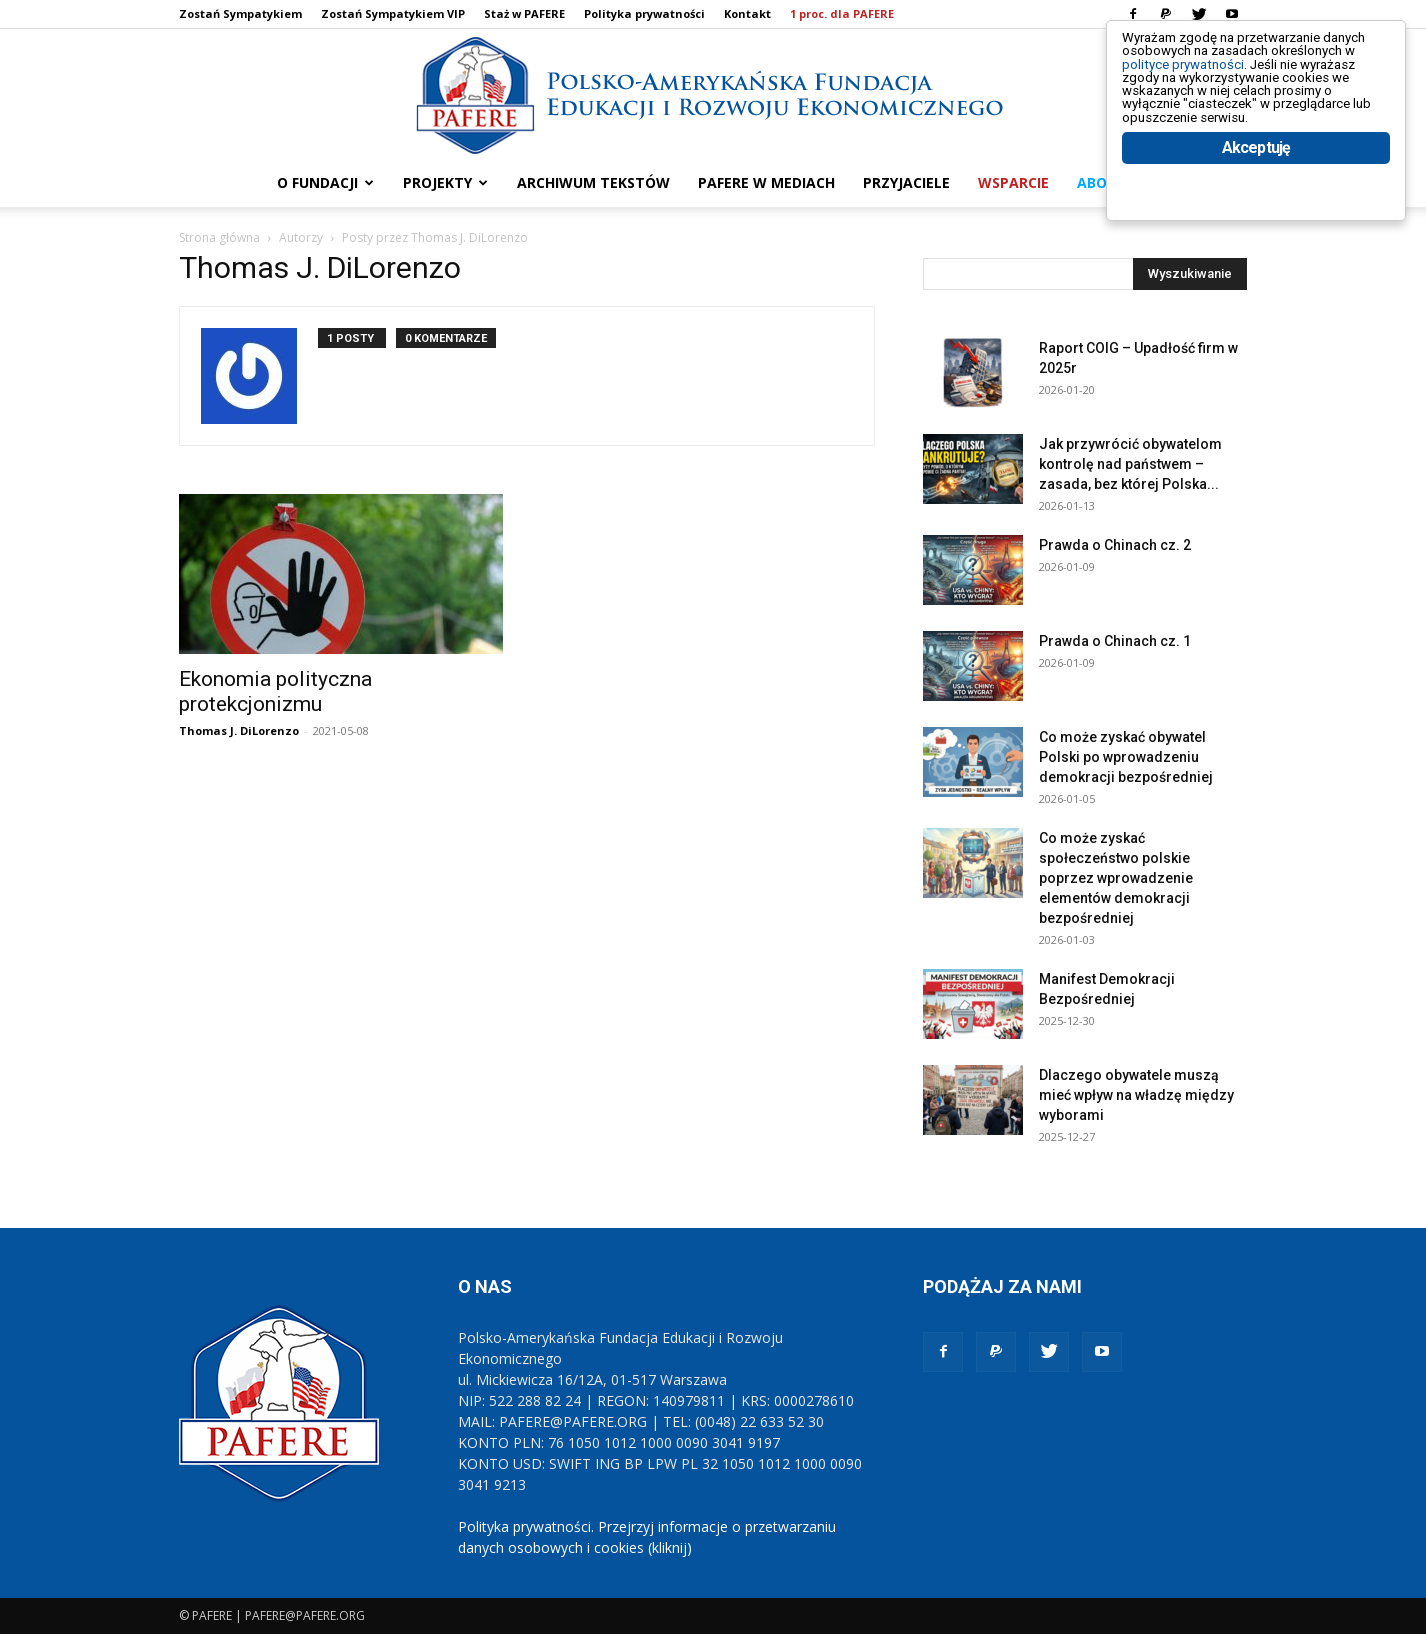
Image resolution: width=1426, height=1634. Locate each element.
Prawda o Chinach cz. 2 (1115, 545)
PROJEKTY (445, 182)
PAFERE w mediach (766, 182)
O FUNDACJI (325, 182)
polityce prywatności (1207, 81)
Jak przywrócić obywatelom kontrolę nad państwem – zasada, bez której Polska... (1130, 464)
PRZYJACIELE (906, 182)
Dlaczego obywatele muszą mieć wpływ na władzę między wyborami (1136, 1095)
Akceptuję (1256, 207)
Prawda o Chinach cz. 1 (1115, 641)
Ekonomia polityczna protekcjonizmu (275, 691)
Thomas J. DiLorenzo (239, 730)
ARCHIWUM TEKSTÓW (593, 182)
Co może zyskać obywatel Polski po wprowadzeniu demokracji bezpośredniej (1126, 757)
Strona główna (219, 237)
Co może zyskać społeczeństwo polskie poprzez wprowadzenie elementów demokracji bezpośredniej (1116, 878)
